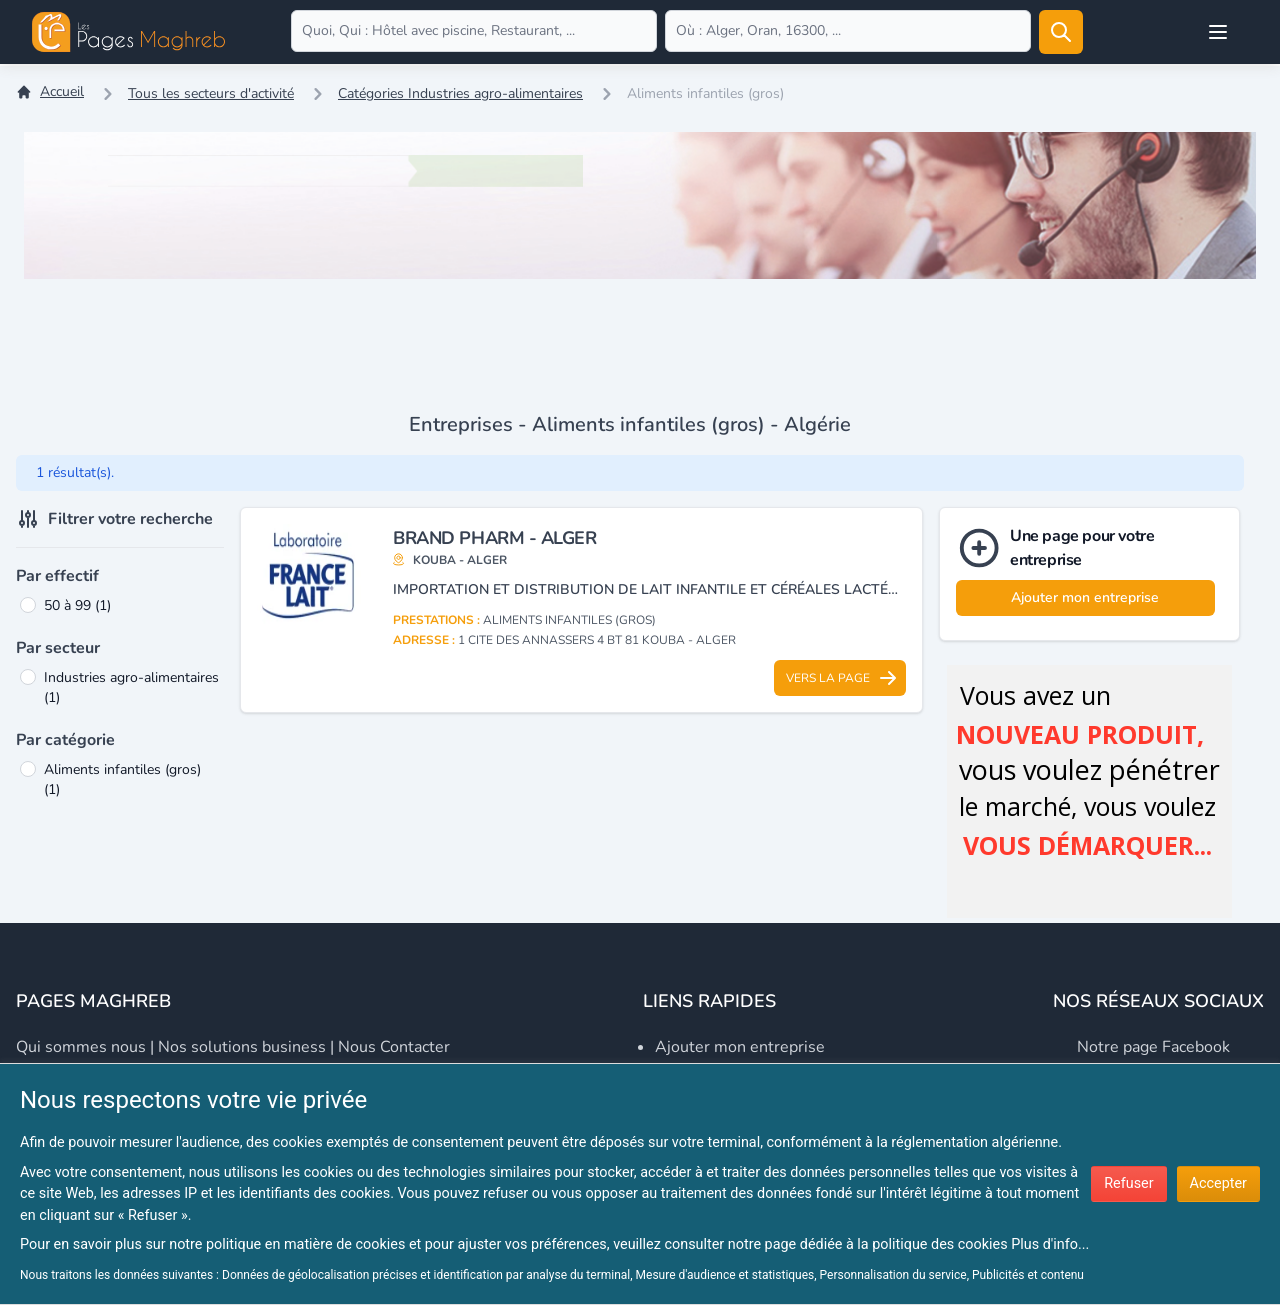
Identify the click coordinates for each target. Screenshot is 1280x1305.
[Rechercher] (1061, 32)
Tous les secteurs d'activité (211, 93)
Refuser (1128, 1183)
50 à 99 (77, 605)
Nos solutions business (242, 1047)
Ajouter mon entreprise (1085, 597)
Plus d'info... (1050, 1244)
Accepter (1218, 1183)
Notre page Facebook (1153, 1047)
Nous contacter (394, 1047)
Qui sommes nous (81, 1047)
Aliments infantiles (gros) (122, 779)
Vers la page (842, 678)
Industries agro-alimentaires (131, 687)
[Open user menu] (1218, 32)
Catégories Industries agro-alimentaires (460, 93)
